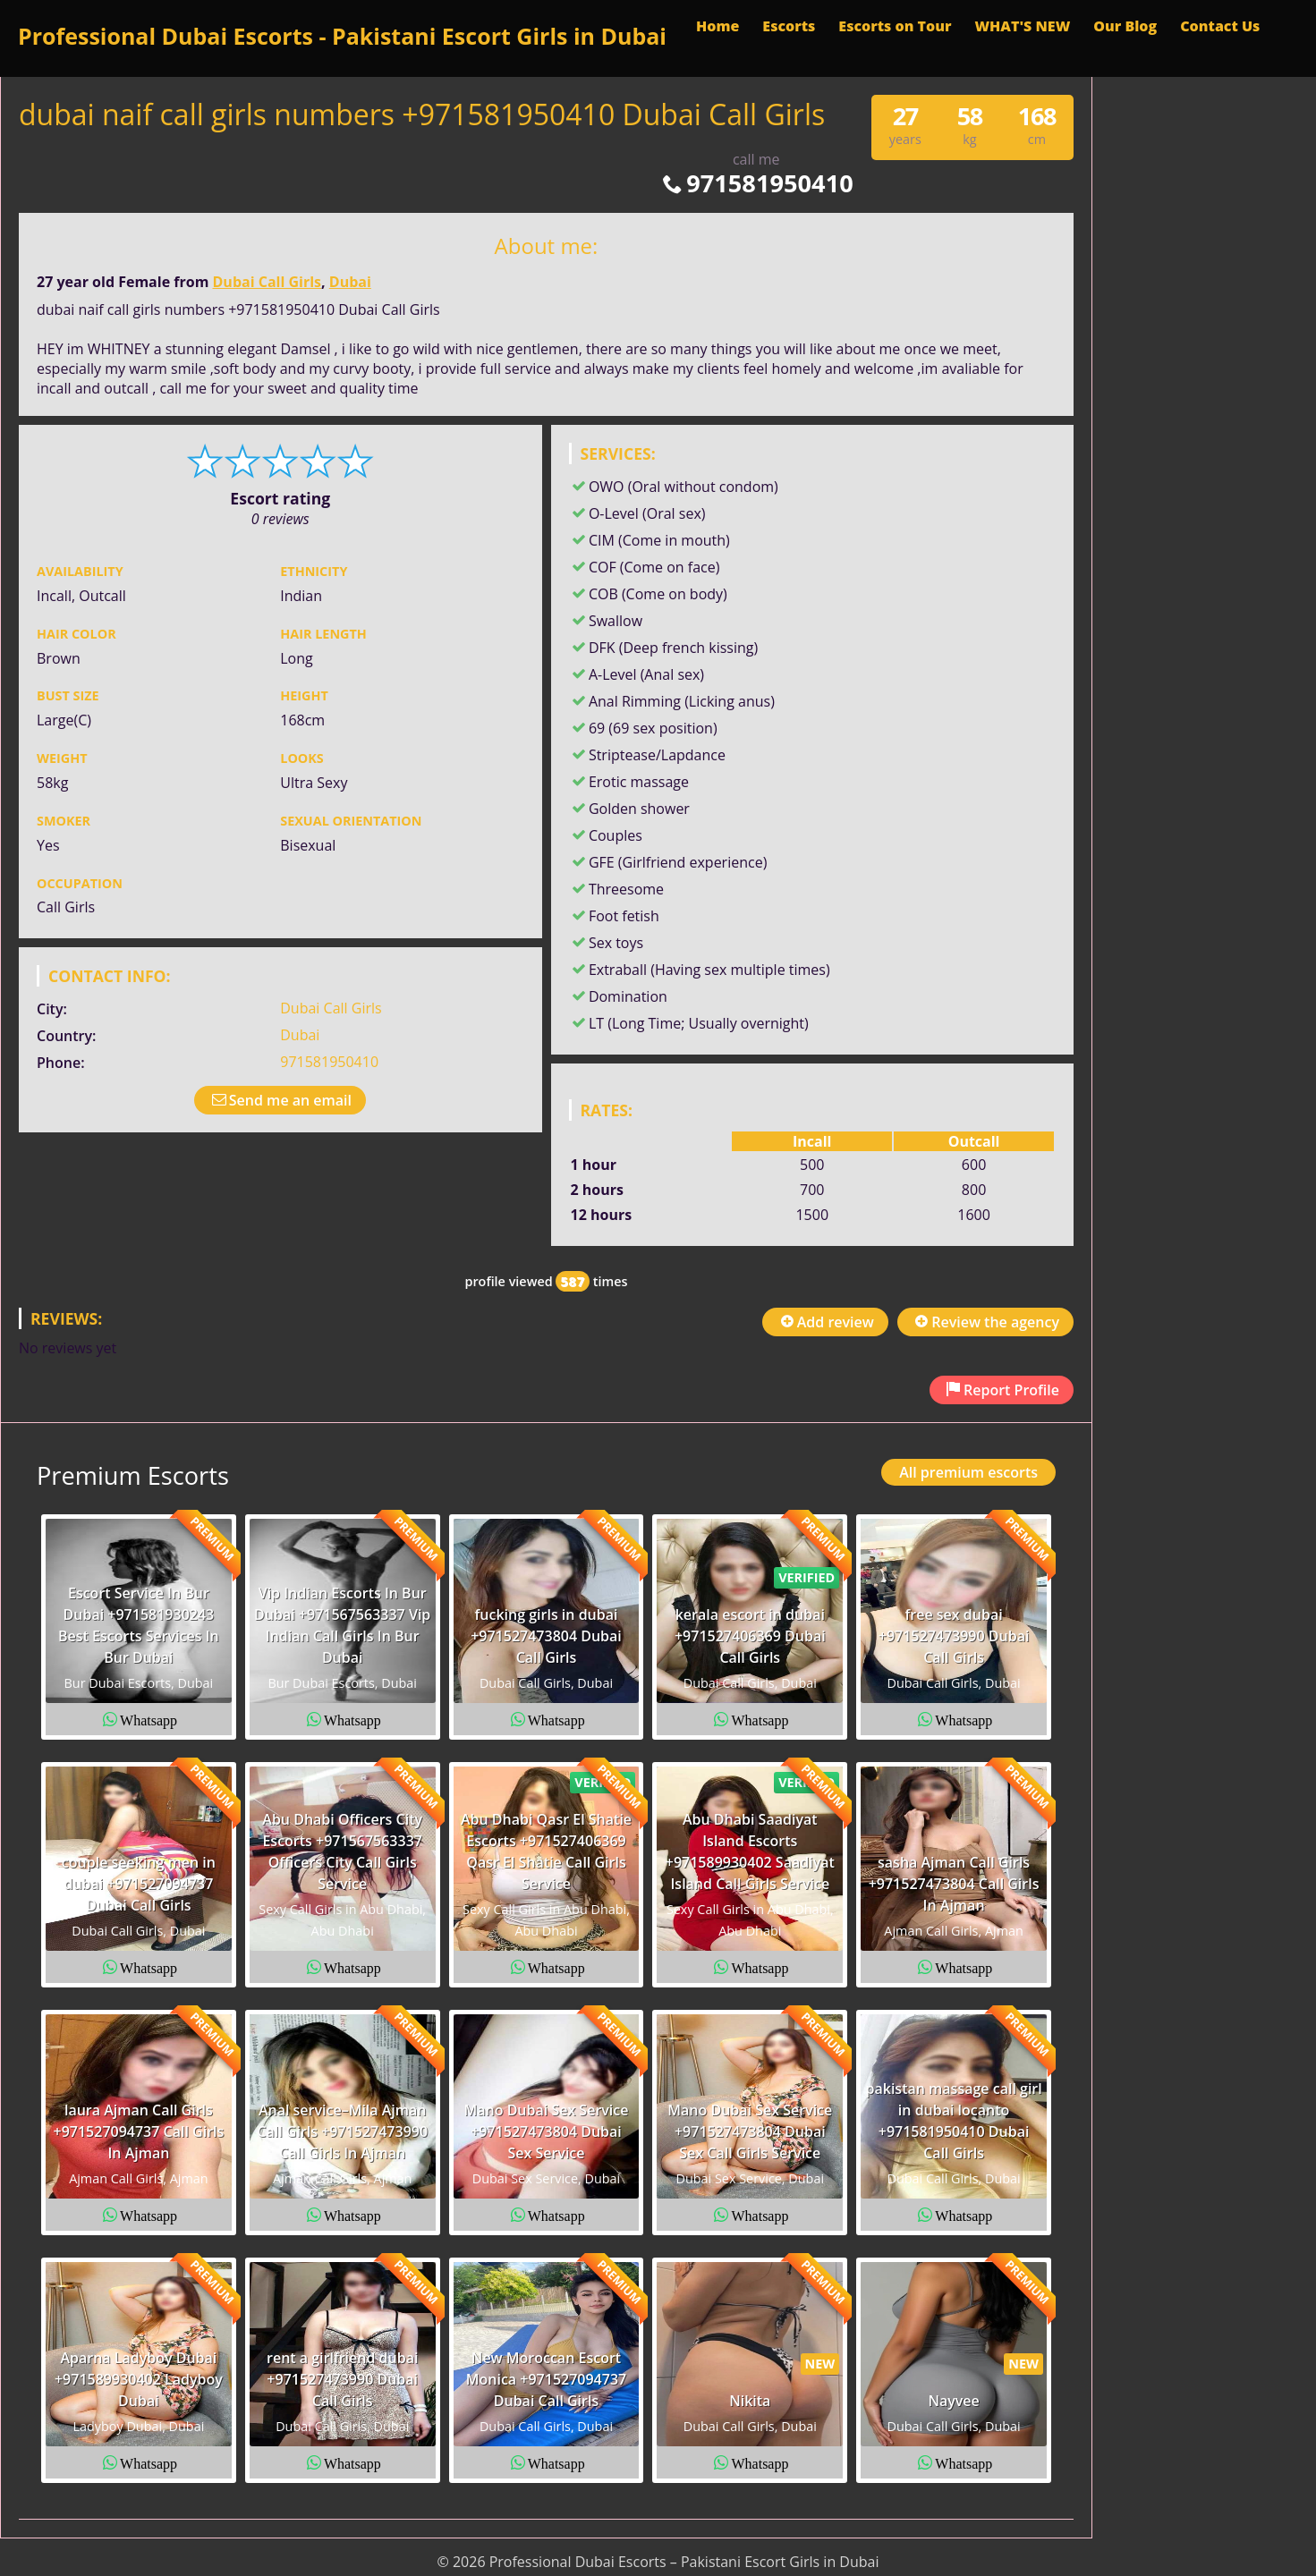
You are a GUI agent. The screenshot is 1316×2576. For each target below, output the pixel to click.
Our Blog (1125, 26)
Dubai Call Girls (267, 282)
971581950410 (756, 182)
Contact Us (1220, 26)
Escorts (788, 26)
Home (717, 26)
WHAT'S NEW (1022, 26)
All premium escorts (968, 1472)
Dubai (350, 282)
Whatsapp (148, 1719)
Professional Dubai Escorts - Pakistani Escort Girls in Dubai (342, 36)
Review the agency (985, 1322)
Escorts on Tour (894, 26)
